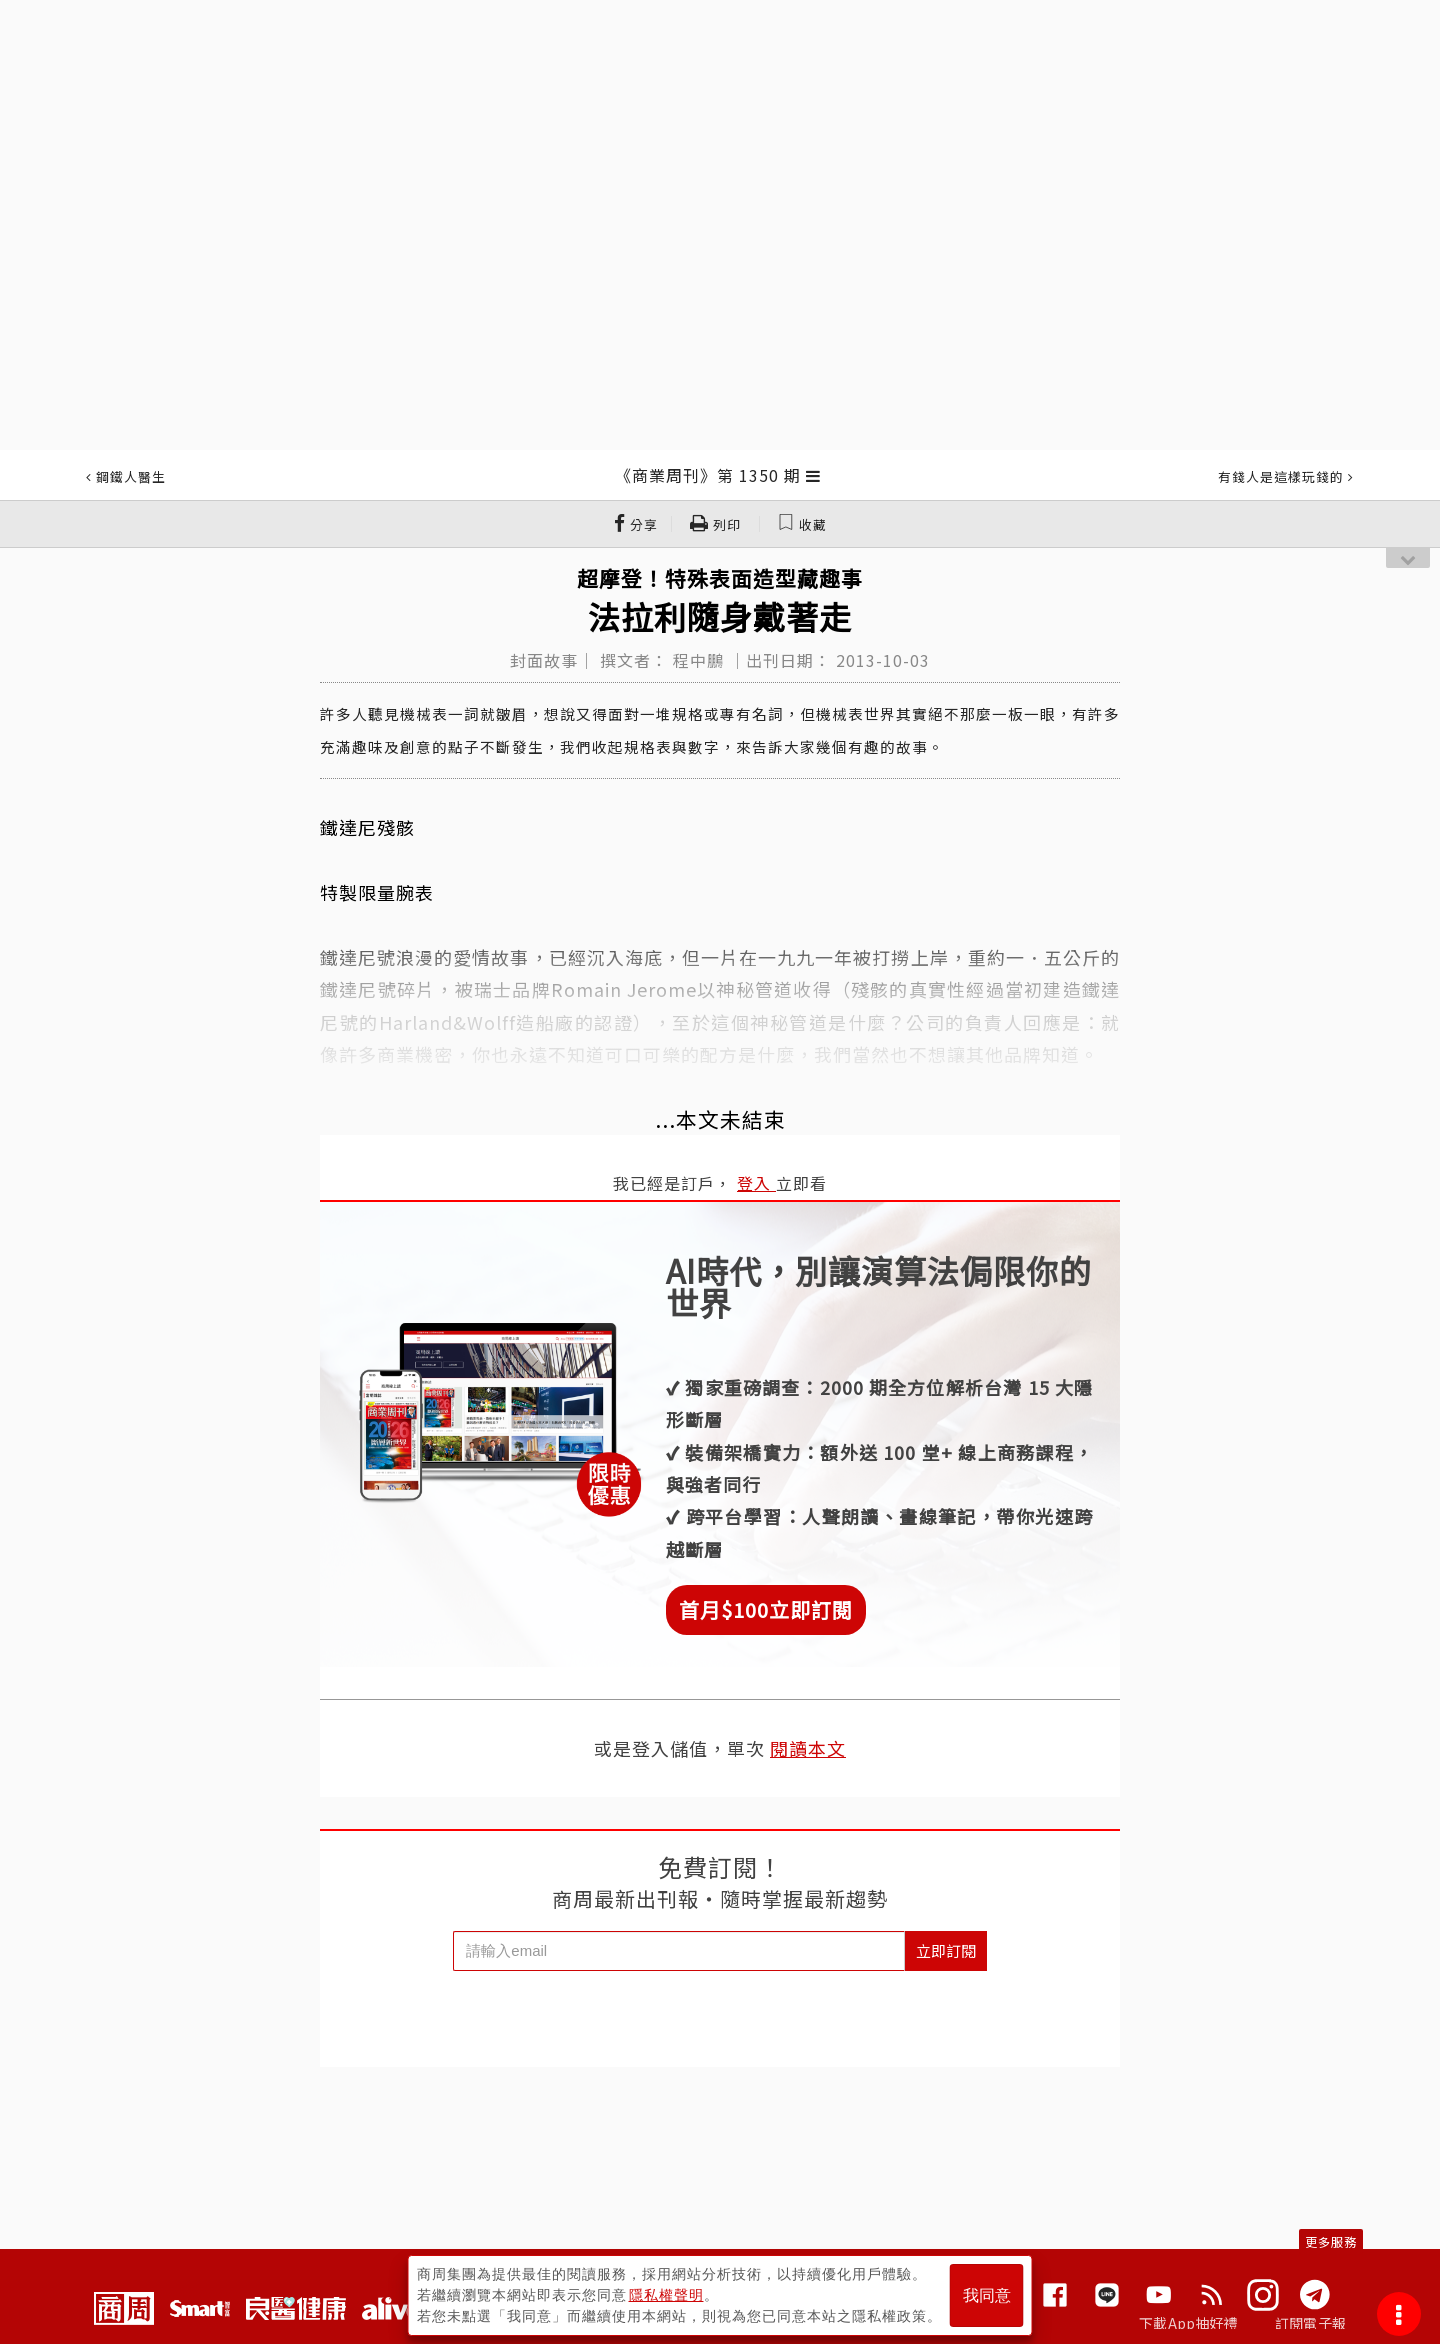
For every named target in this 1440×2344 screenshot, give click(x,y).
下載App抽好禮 (1188, 2323)
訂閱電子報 (1310, 2323)
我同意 (987, 2295)
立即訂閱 (946, 1950)
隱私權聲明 (666, 2295)
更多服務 (1331, 2241)
